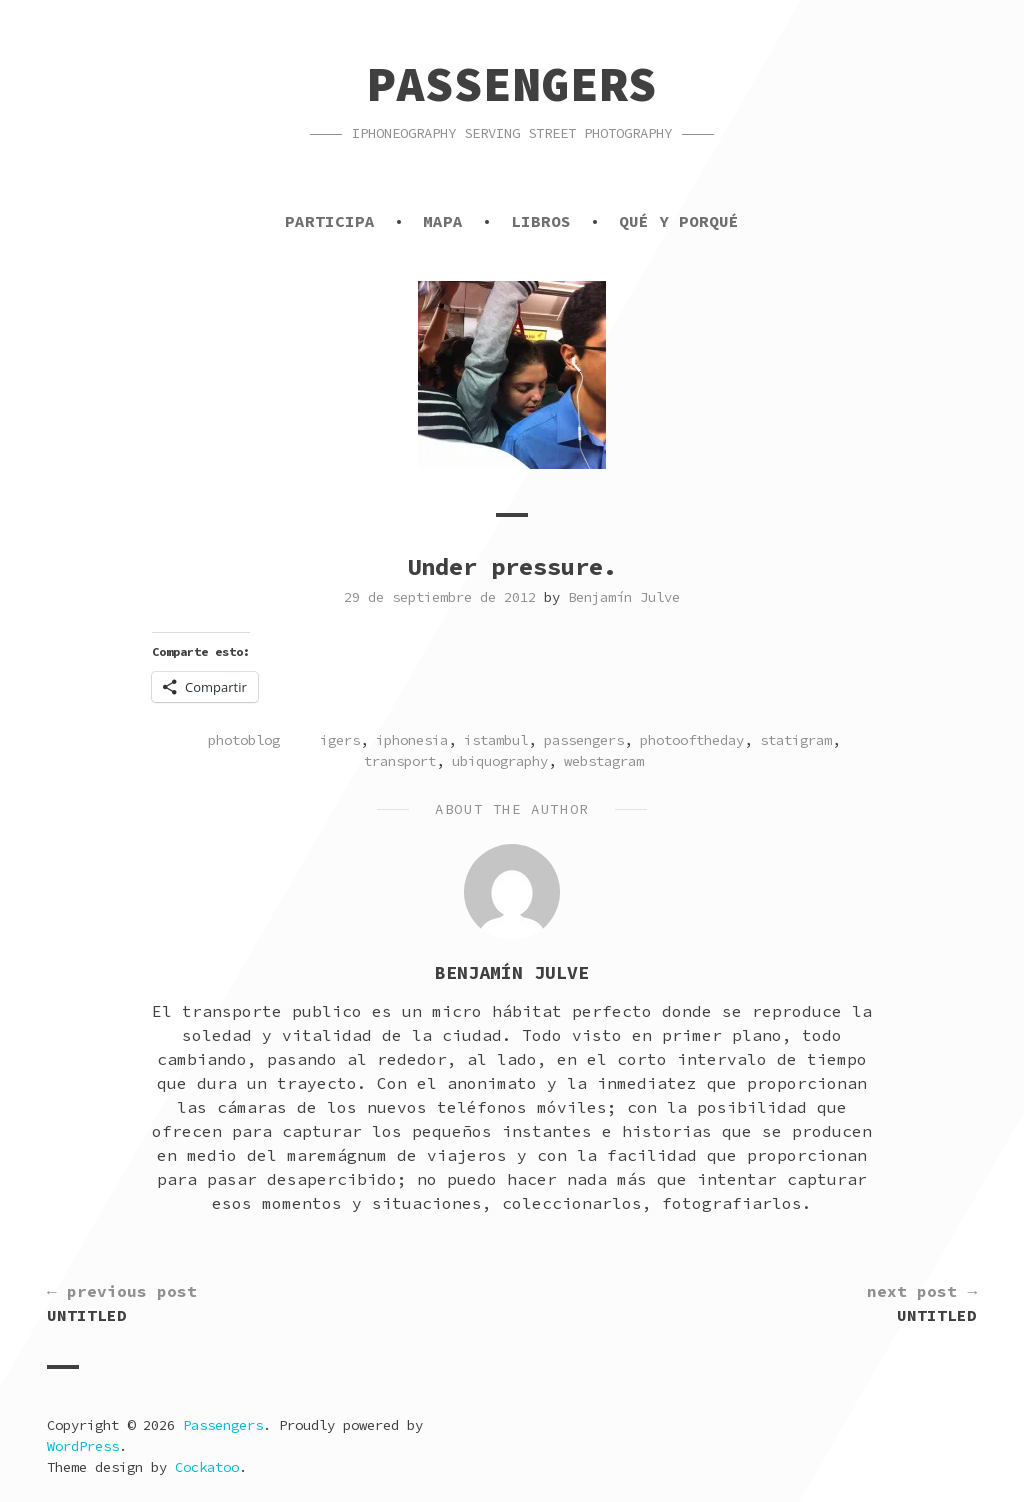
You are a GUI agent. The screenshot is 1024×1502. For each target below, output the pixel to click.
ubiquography (500, 761)
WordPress (83, 1446)
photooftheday (692, 740)
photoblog (244, 740)
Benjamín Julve (624, 597)
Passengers (512, 84)
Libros (541, 221)
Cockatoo (207, 1467)
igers (340, 740)
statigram (796, 740)
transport (400, 761)
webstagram (604, 761)
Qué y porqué (679, 221)
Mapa (443, 221)
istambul (496, 740)
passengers (584, 740)
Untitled (122, 1302)
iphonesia (412, 740)
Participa (330, 221)
